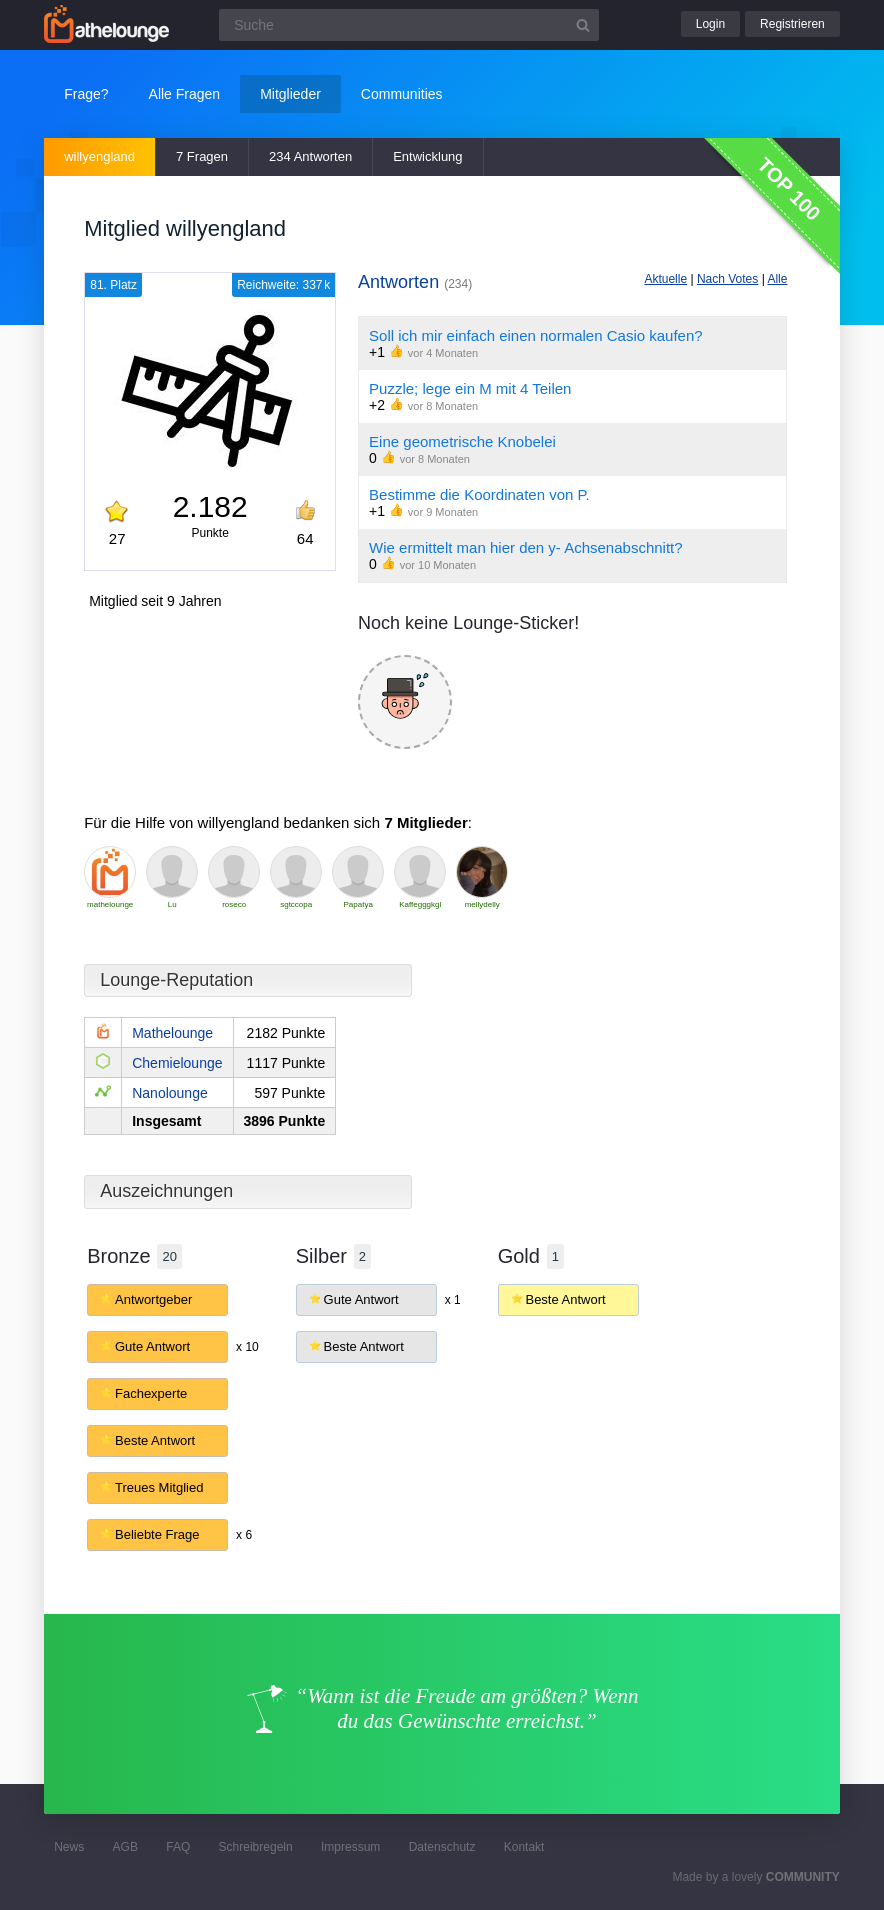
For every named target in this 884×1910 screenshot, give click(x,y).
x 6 (244, 1535)
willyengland (99, 156)
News (69, 1847)
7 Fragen (202, 156)
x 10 (247, 1347)
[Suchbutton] (583, 25)
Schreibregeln (256, 1847)
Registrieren (792, 24)
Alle (777, 279)
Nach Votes (727, 279)
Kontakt (524, 1847)
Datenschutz (442, 1847)
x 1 (453, 1300)
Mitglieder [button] (290, 94)
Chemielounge (177, 1063)
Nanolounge (170, 1093)
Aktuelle (665, 279)
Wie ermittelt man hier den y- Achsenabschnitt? (525, 547)
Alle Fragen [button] (185, 94)
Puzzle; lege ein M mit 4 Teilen (470, 388)
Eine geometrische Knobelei (462, 441)
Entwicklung (427, 156)
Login (710, 24)
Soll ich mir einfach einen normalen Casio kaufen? (536, 335)
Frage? (86, 94)
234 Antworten (310, 156)
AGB (125, 1847)
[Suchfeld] (409, 25)
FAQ (178, 1847)
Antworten (415, 282)
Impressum (350, 1847)
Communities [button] (402, 94)
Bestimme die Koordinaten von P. (479, 494)
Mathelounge (172, 1033)
